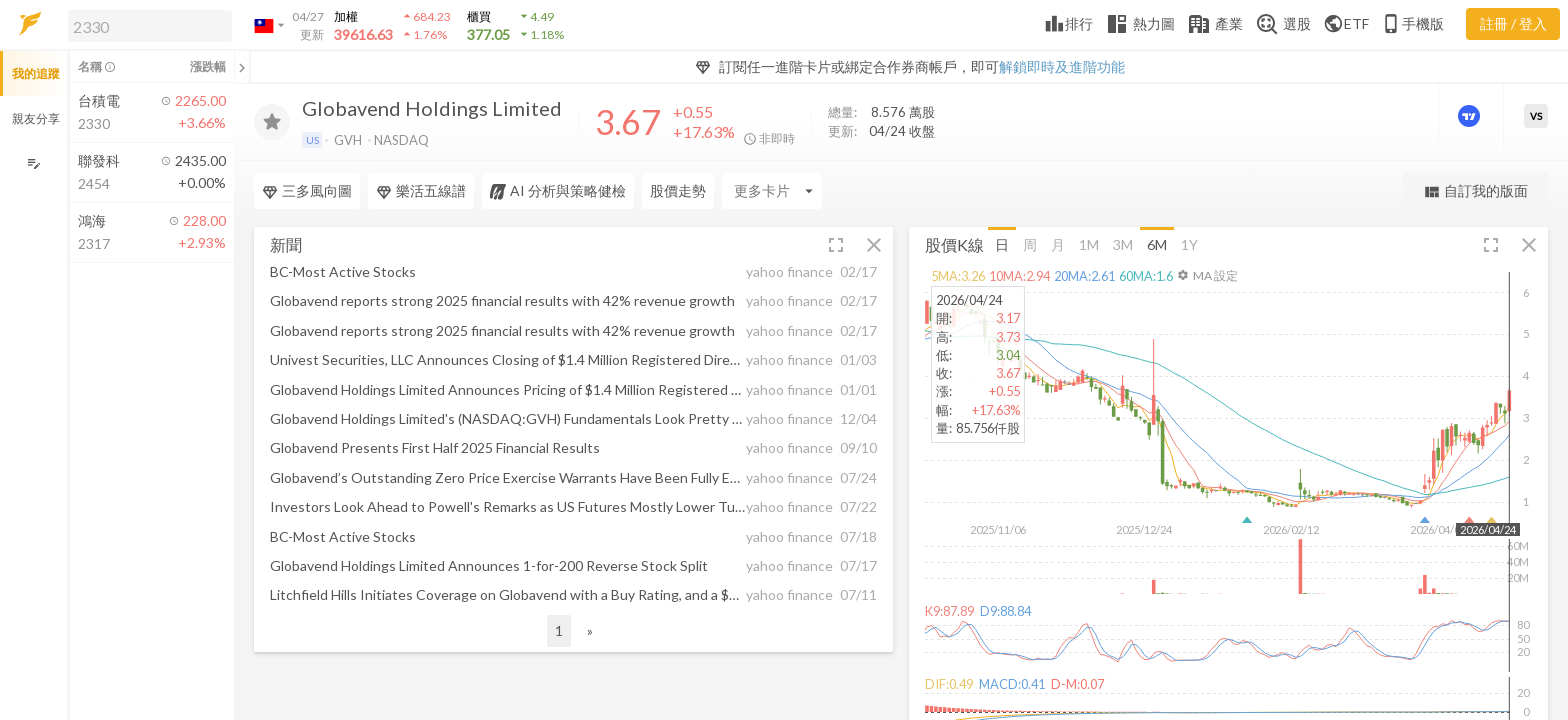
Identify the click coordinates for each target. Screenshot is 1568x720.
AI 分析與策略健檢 (558, 191)
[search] (150, 26)
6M (1157, 243)
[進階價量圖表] (1471, 116)
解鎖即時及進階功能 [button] (1062, 66)
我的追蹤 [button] (36, 73)
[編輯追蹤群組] (33, 163)
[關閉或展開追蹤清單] (242, 67)
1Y (1189, 243)
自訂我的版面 (1475, 191)
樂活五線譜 (421, 191)
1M (1089, 243)
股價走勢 (678, 190)
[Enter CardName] (772, 191)
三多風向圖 (307, 191)
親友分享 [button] (36, 118)
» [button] (590, 630)
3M (1123, 243)
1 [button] (559, 630)
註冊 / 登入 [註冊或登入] (1513, 23)
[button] (146, 25)
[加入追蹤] (272, 122)
